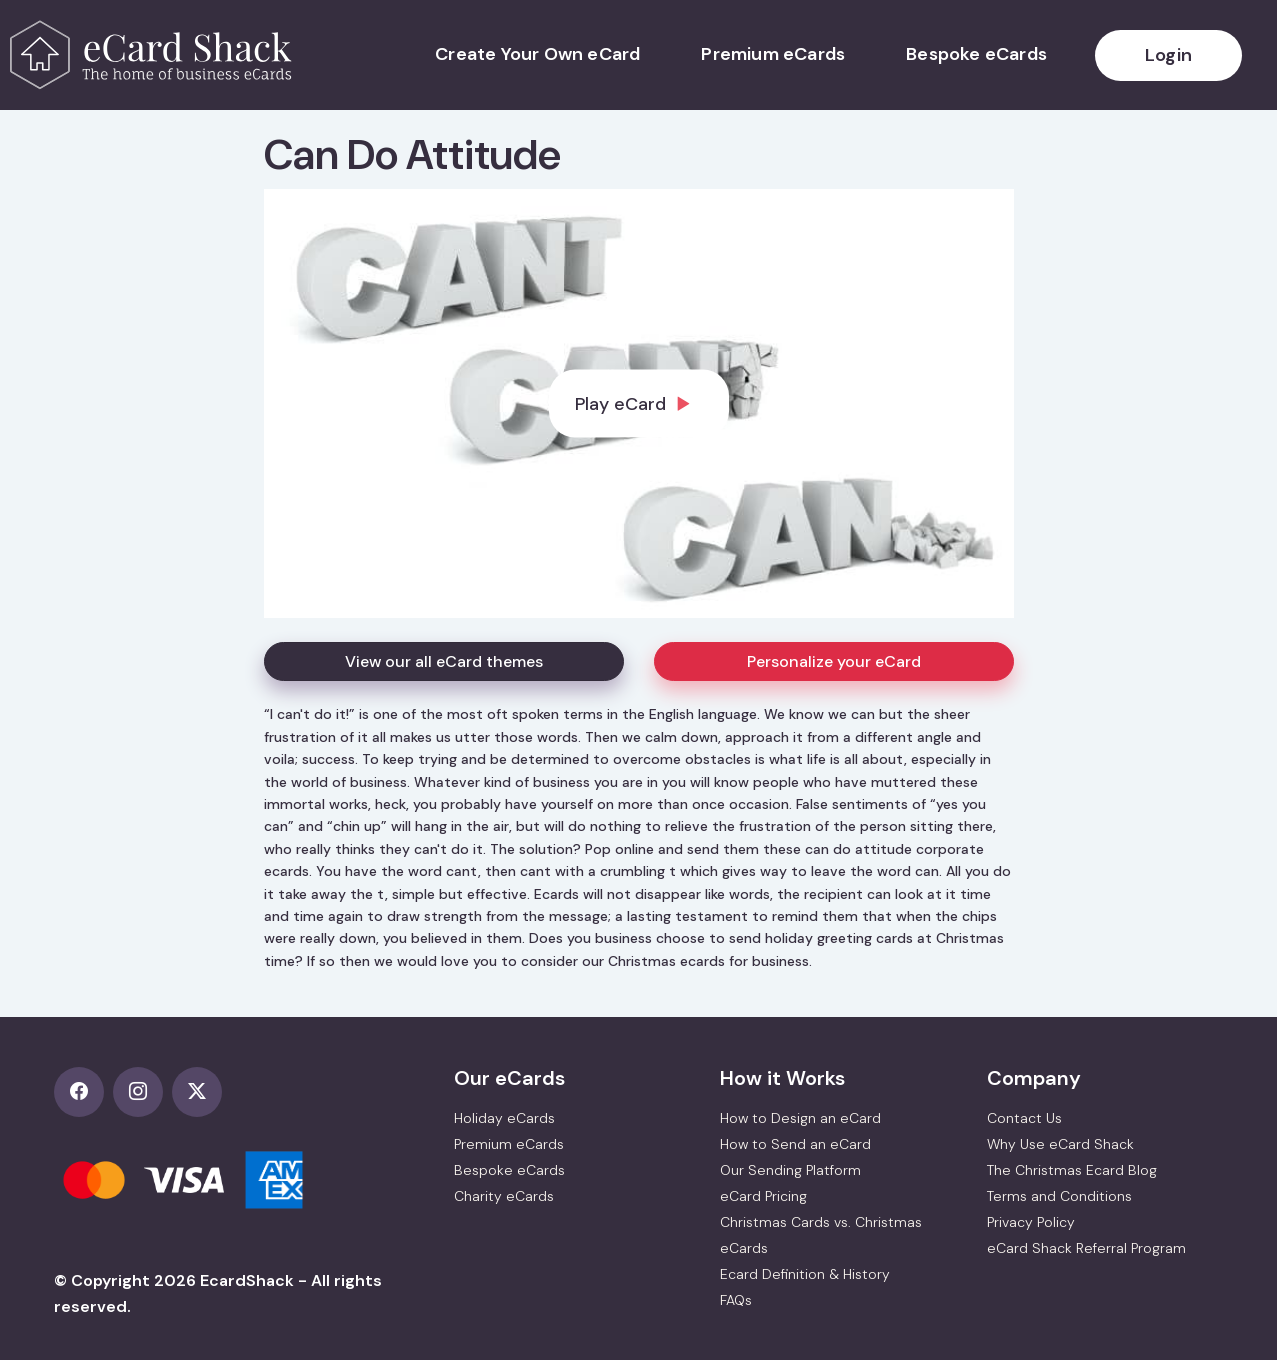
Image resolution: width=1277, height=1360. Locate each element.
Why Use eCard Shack (1060, 1144)
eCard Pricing (763, 1196)
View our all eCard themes (444, 661)
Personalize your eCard (834, 661)
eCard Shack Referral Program (1086, 1248)
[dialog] (639, 403)
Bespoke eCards (976, 54)
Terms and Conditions (1059, 1196)
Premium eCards (773, 54)
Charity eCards (504, 1196)
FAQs (736, 1300)
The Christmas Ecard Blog (1072, 1170)
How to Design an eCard (800, 1118)
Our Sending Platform (790, 1170)
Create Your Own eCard (537, 54)
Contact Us (1024, 1118)
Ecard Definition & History (805, 1274)
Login (1168, 55)
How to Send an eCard (795, 1144)
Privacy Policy (1031, 1222)
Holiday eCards (504, 1118)
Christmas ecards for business (708, 961)
